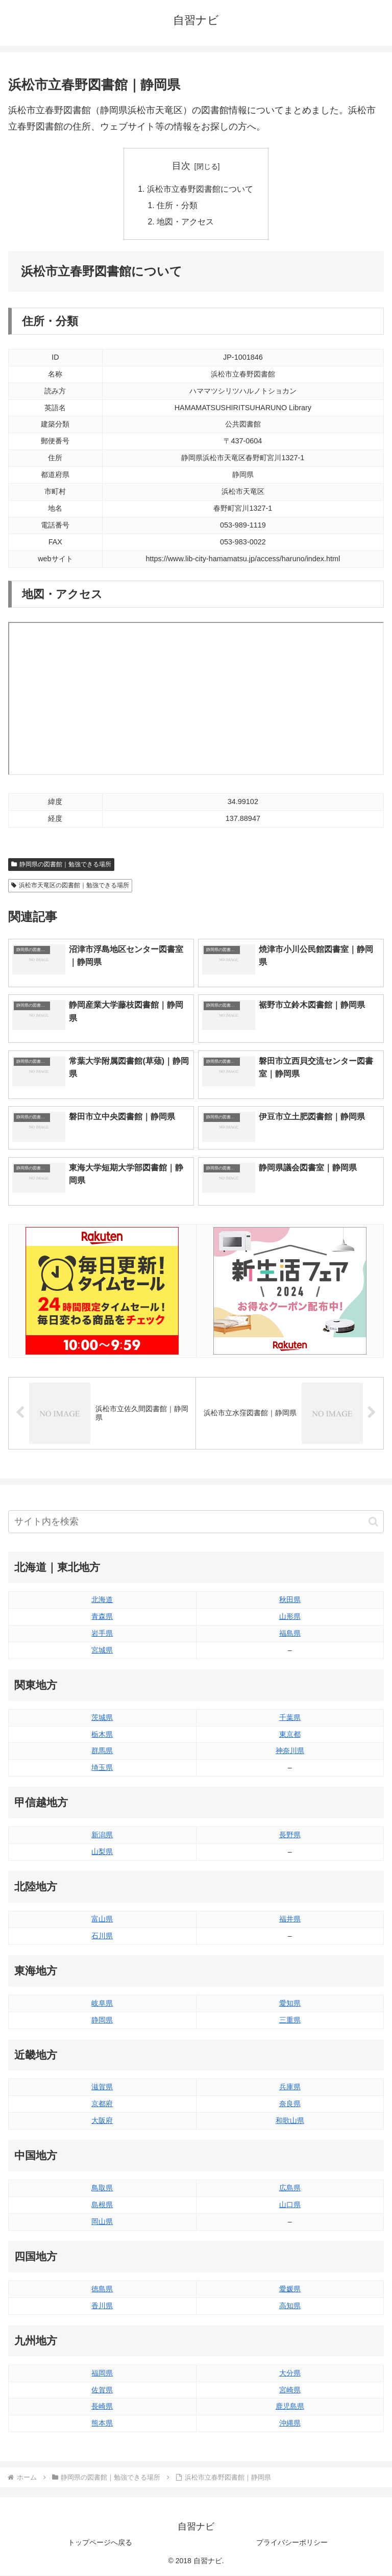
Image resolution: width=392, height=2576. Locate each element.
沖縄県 (290, 2423)
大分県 (290, 2373)
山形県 (290, 1617)
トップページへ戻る (100, 2543)
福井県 (290, 1919)
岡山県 (102, 2222)
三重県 (290, 2020)
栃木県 (102, 1735)
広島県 (290, 2188)
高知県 (290, 2306)
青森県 (102, 1617)
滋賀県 (102, 2087)
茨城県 (102, 1718)
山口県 (290, 2205)
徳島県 (102, 2289)
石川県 (102, 1936)
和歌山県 (290, 2121)
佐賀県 (102, 2390)
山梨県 (102, 1852)
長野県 (290, 1835)
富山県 (102, 1919)
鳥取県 (102, 2188)
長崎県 (102, 2407)
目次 (181, 166)
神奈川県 (290, 1751)
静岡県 (102, 2020)
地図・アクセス (185, 222)
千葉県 (290, 1718)
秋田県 (290, 1600)
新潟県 (102, 1835)
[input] (196, 1522)
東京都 (290, 1735)
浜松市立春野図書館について (200, 188)
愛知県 (290, 2003)
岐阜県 (102, 2003)
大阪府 (102, 2121)
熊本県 (102, 2423)
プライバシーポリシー (292, 2543)
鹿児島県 (290, 2407)
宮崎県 (290, 2390)
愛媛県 (290, 2289)
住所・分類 (177, 205)
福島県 (290, 1634)
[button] (373, 1522)
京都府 (102, 2104)
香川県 (102, 2306)
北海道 (102, 1600)
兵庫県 (290, 2087)
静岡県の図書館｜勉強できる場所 (61, 864)
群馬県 (102, 1751)
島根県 (102, 2205)
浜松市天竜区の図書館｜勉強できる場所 (70, 885)
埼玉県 (102, 1768)
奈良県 (290, 2104)
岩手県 (102, 1634)
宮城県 (102, 1650)
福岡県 (102, 2373)
